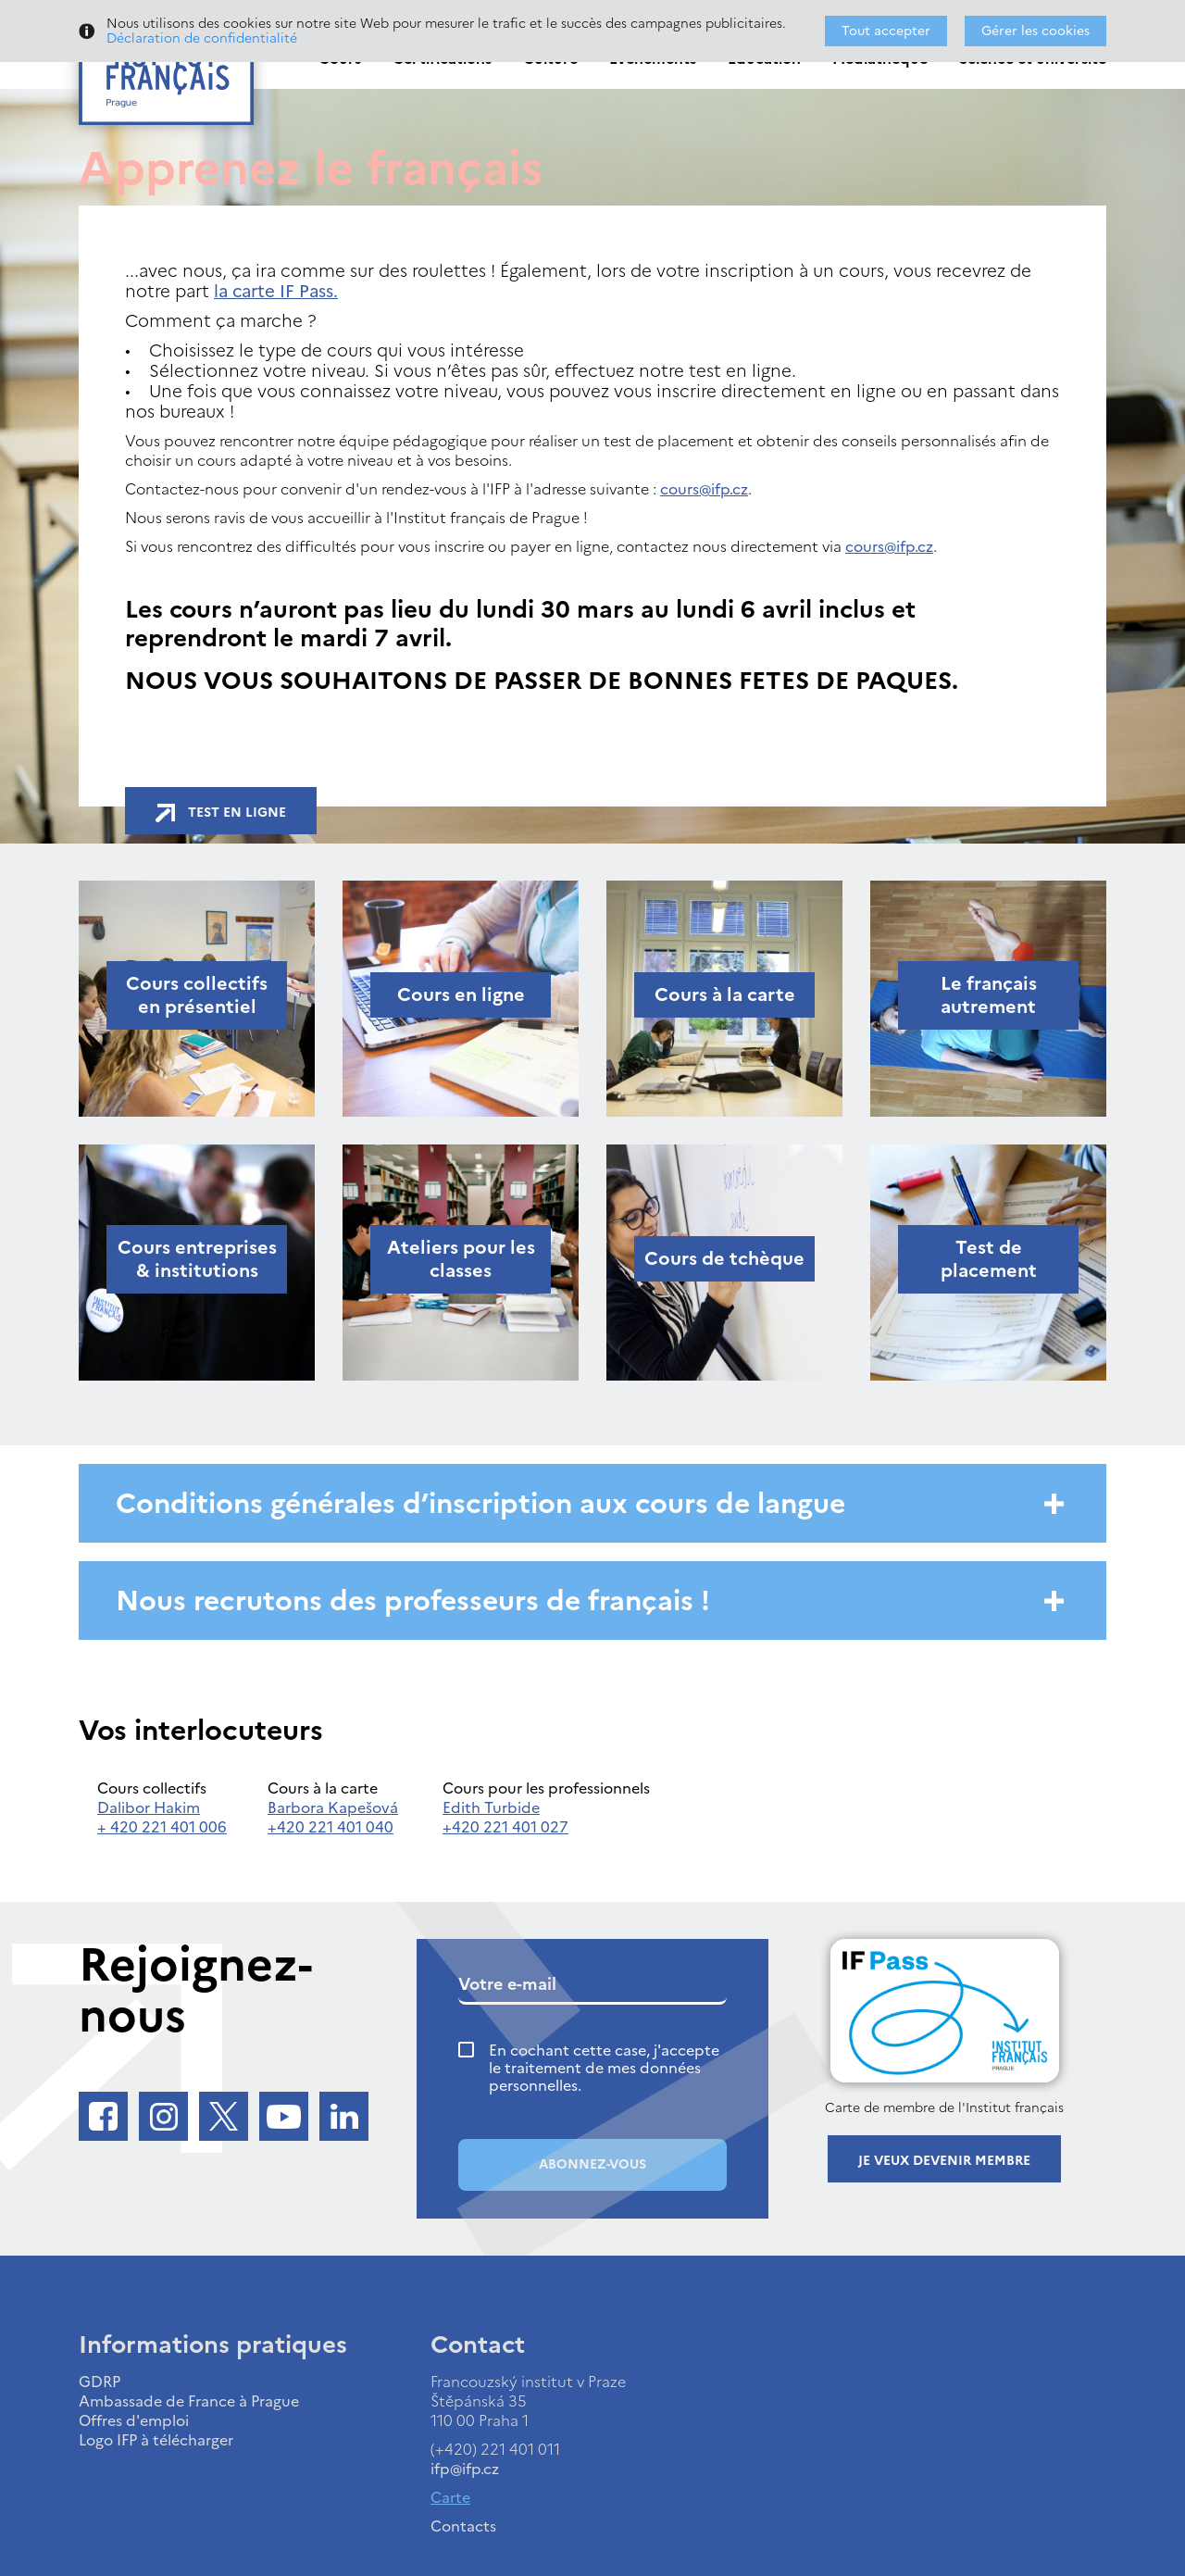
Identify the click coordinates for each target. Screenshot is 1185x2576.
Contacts (463, 2526)
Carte (450, 2497)
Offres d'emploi (134, 2420)
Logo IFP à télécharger (156, 2440)
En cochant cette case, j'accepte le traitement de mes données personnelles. (604, 2068)
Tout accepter (886, 31)
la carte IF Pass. (276, 291)
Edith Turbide (491, 1807)
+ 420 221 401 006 (162, 1827)
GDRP (99, 2381)
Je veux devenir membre (944, 2160)
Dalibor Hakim (148, 1807)
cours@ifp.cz (704, 489)
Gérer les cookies (1035, 31)
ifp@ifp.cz (464, 2468)
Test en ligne (221, 812)
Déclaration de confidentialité (201, 38)
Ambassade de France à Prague (189, 2401)
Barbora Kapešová (333, 1807)
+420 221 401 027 (505, 1827)
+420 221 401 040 (330, 1827)
